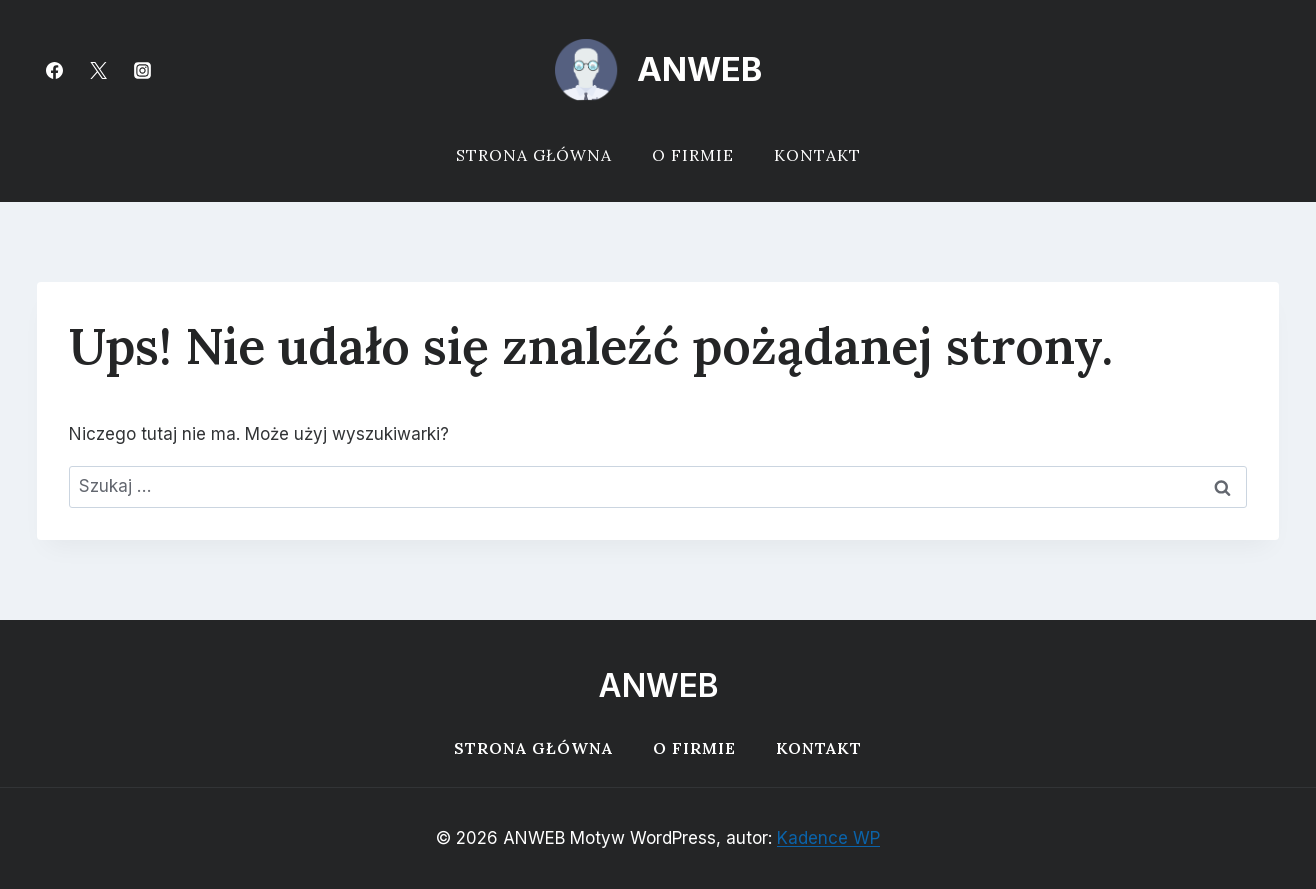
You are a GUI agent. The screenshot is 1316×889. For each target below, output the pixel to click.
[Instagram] (142, 70)
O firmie (693, 155)
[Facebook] (54, 70)
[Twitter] (98, 70)
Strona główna (534, 155)
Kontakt (817, 155)
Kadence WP (828, 838)
